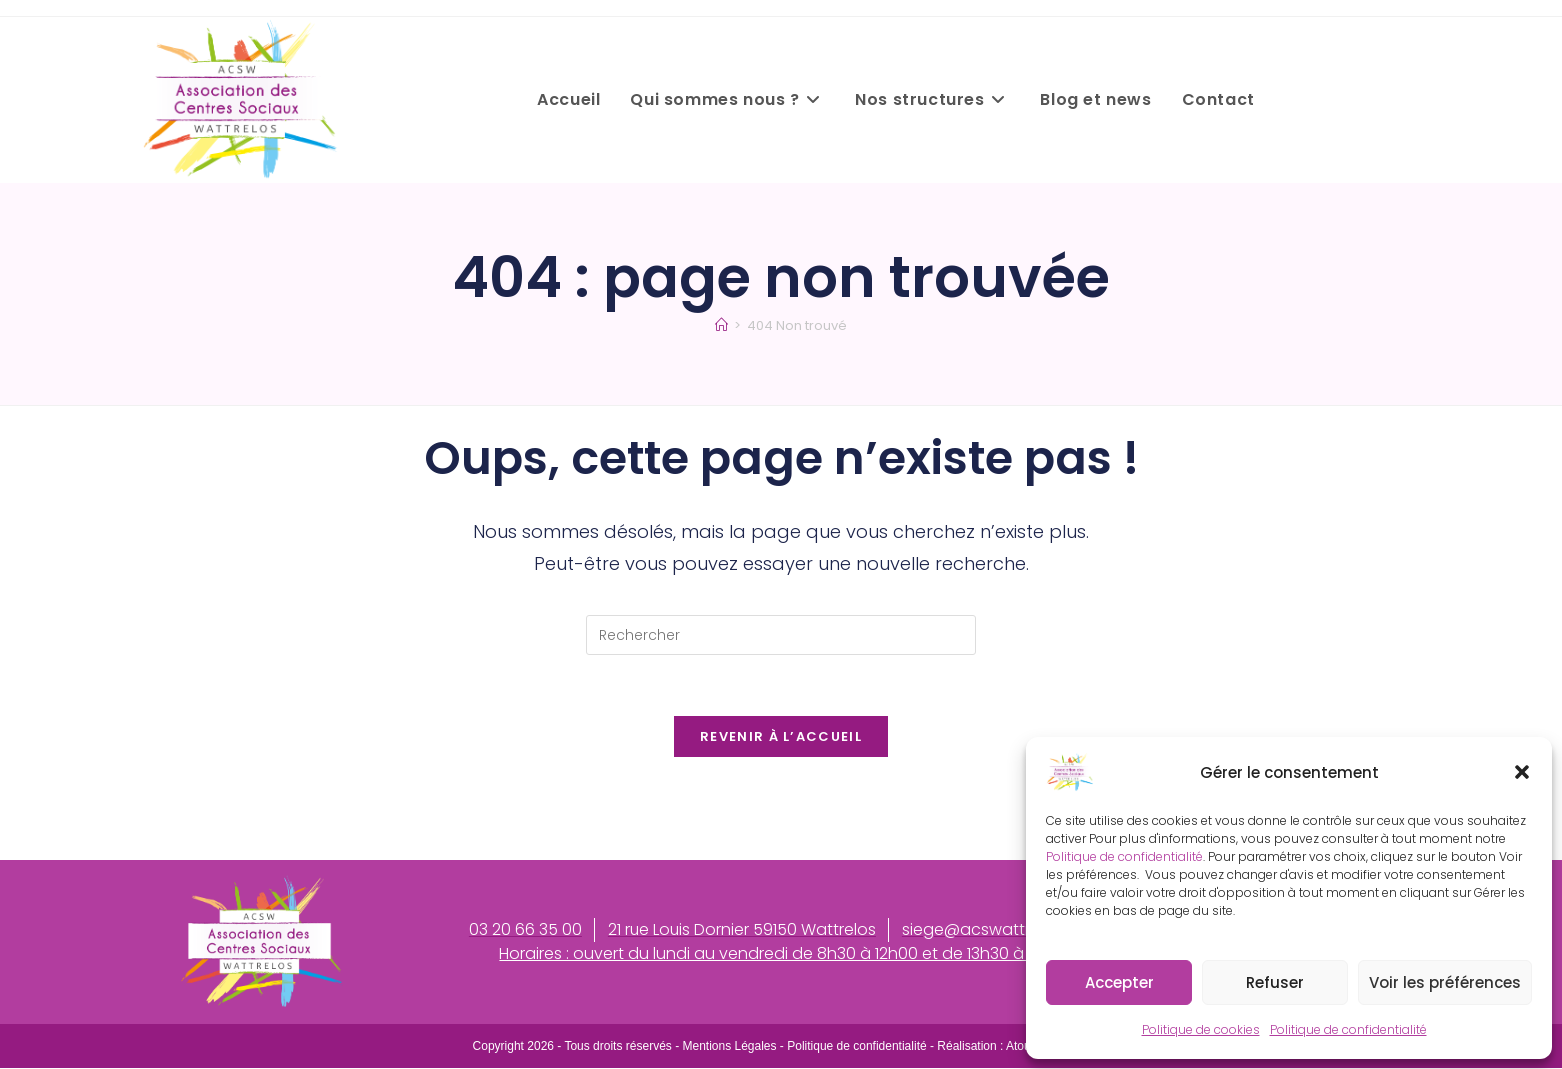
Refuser (1275, 982)
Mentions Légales (729, 1047)
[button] (1522, 772)
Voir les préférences (1445, 982)
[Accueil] (721, 325)
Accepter (1119, 982)
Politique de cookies (1201, 1029)
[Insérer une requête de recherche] (781, 635)
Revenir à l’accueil (781, 736)
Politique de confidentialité (1124, 856)
